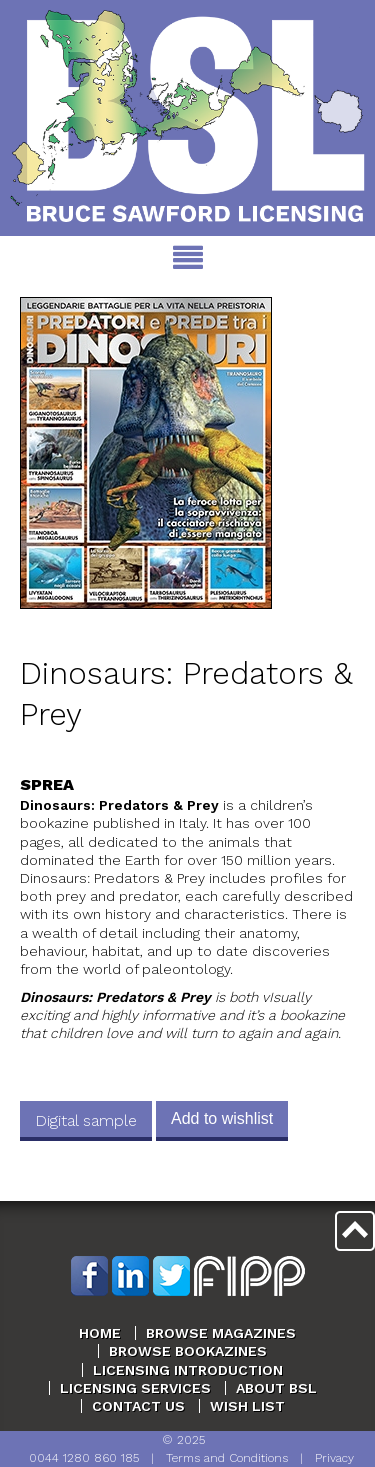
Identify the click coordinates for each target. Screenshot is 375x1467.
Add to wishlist (222, 1118)
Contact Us (138, 1406)
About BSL (276, 1388)
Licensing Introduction (188, 1370)
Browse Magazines (221, 1333)
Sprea (47, 784)
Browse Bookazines (188, 1351)
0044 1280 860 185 (84, 1458)
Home (100, 1333)
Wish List (247, 1406)
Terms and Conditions (227, 1458)
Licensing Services (135, 1388)
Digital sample (86, 1120)
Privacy (334, 1458)
